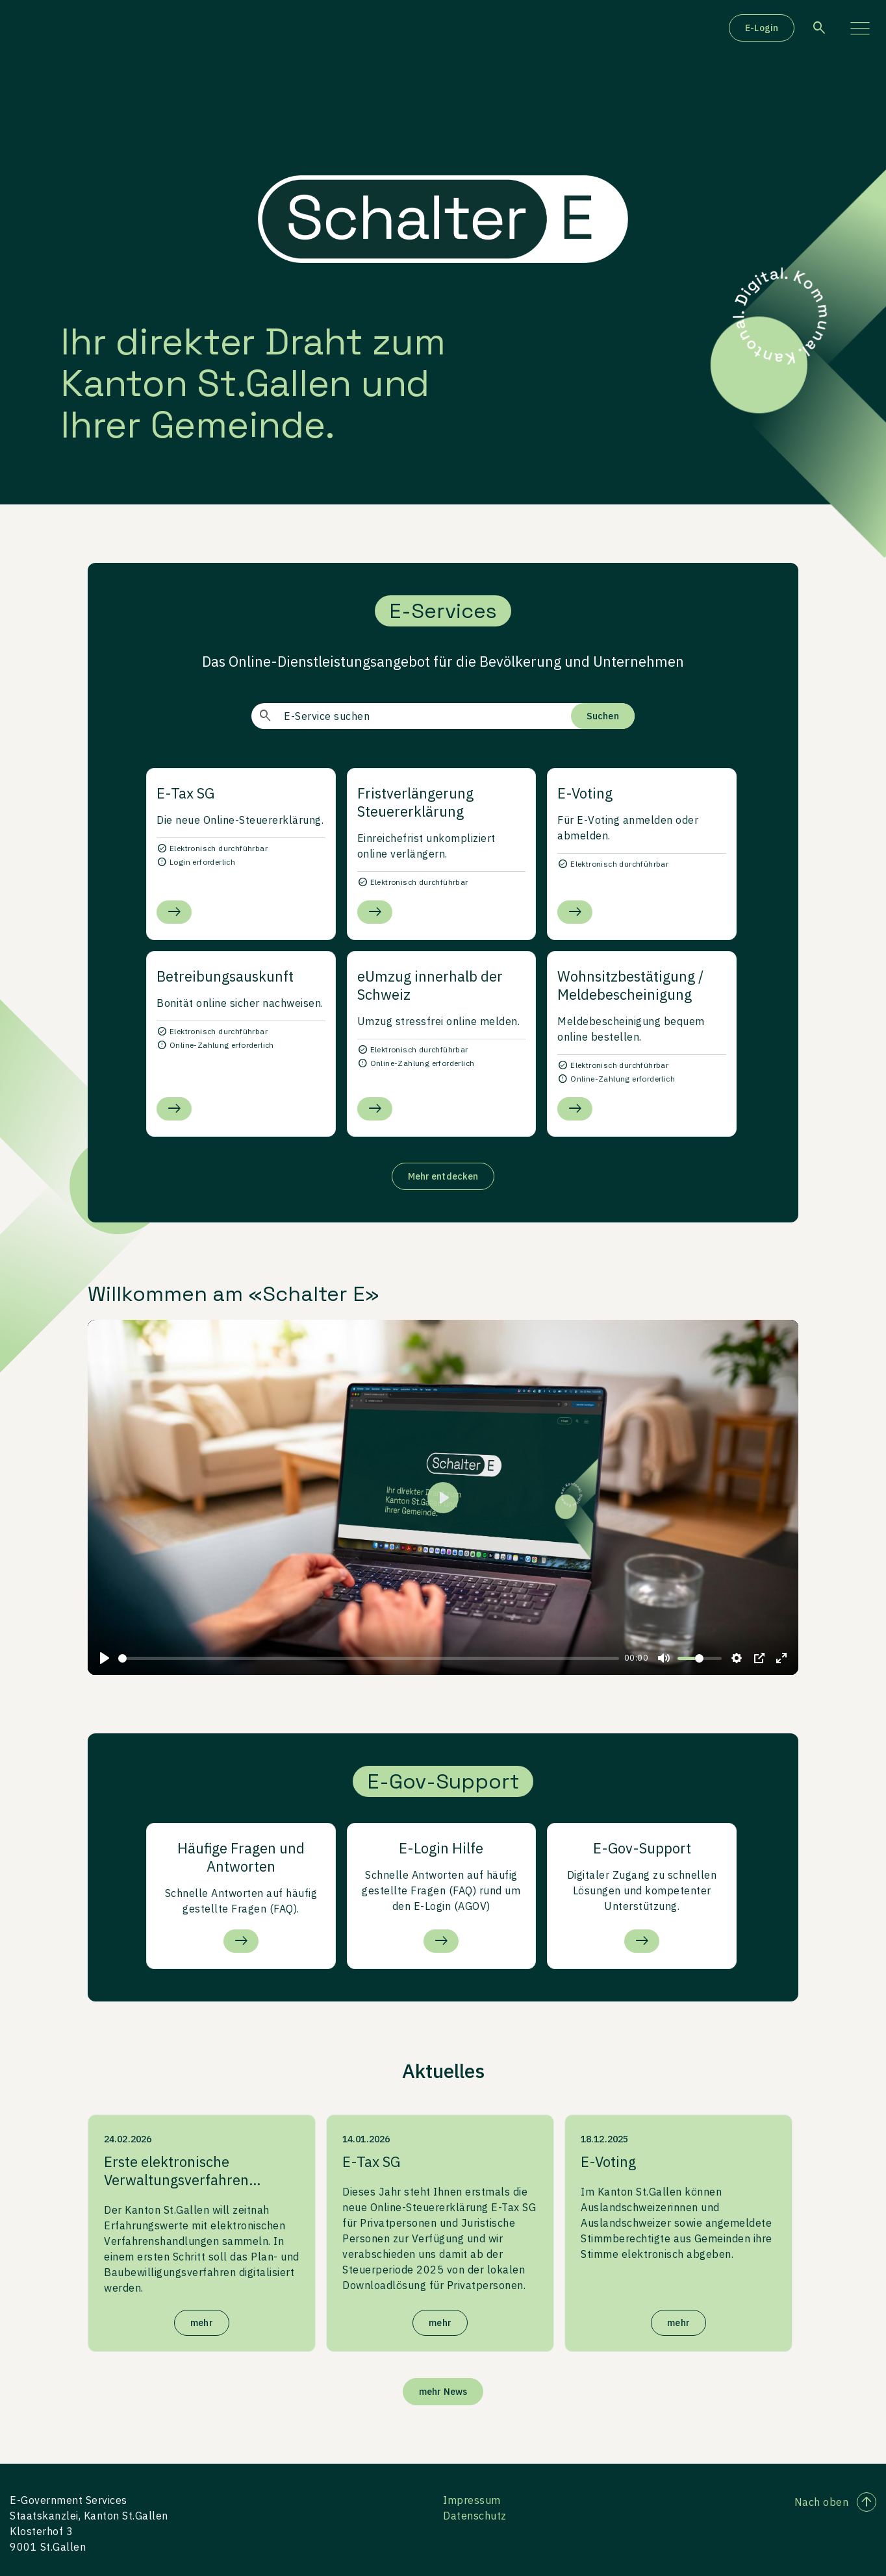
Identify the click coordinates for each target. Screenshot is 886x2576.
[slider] (368, 1658)
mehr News (443, 2391)
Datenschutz (475, 2515)
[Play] (104, 1658)
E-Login (761, 28)
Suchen (603, 716)
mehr (201, 2323)
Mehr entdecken (443, 1176)
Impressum (472, 2500)
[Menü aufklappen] (860, 28)
